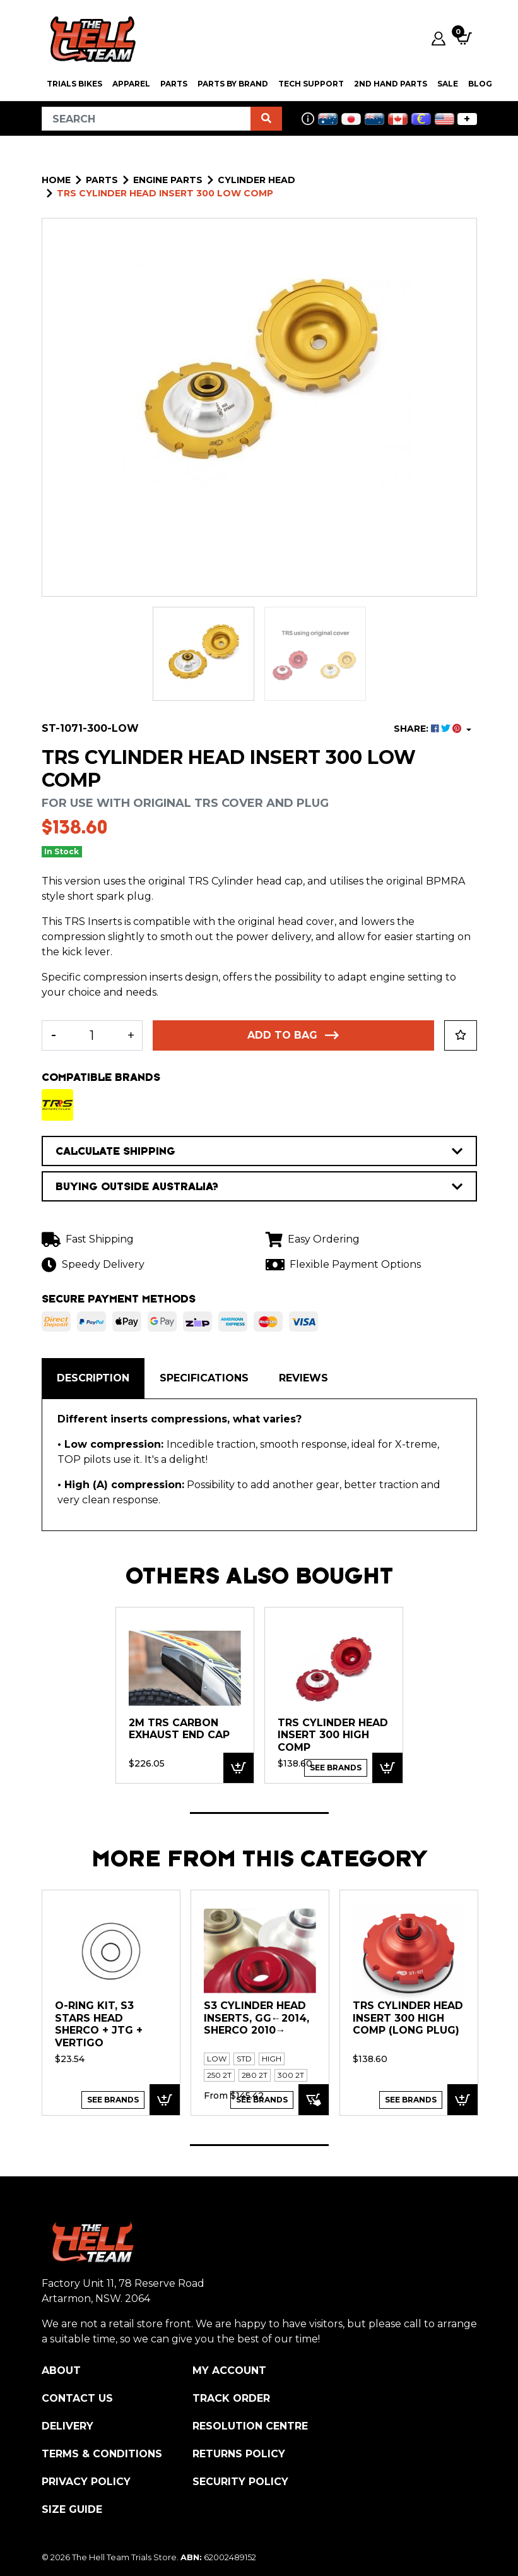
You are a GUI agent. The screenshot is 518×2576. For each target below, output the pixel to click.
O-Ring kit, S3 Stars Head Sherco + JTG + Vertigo (99, 2024)
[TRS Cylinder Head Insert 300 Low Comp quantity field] (92, 1035)
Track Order (231, 2398)
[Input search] (146, 119)
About (61, 2370)
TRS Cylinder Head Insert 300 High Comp (333, 1735)
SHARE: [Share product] (429, 728)
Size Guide (72, 2509)
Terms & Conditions (102, 2454)
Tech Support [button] (311, 83)
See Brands (336, 1767)
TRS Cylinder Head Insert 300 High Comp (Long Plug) (408, 2018)
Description (93, 1378)
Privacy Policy (86, 2482)
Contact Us (77, 2398)
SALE (447, 83)
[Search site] (266, 119)
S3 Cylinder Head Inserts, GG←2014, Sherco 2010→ (256, 2018)
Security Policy (240, 2482)
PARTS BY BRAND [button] (232, 83)
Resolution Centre (250, 2426)
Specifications (204, 1378)
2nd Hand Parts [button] (390, 83)
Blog (480, 83)
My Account (229, 2370)
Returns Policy (238, 2454)
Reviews (303, 1378)
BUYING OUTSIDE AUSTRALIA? (259, 1186)
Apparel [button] (131, 83)
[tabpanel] (184, 1695)
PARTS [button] (173, 83)
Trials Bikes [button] (74, 83)
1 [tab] (259, 1813)
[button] (460, 1035)
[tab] (93, 1378)
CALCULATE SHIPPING (259, 1151)
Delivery (67, 2426)
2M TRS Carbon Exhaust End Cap (179, 1729)
